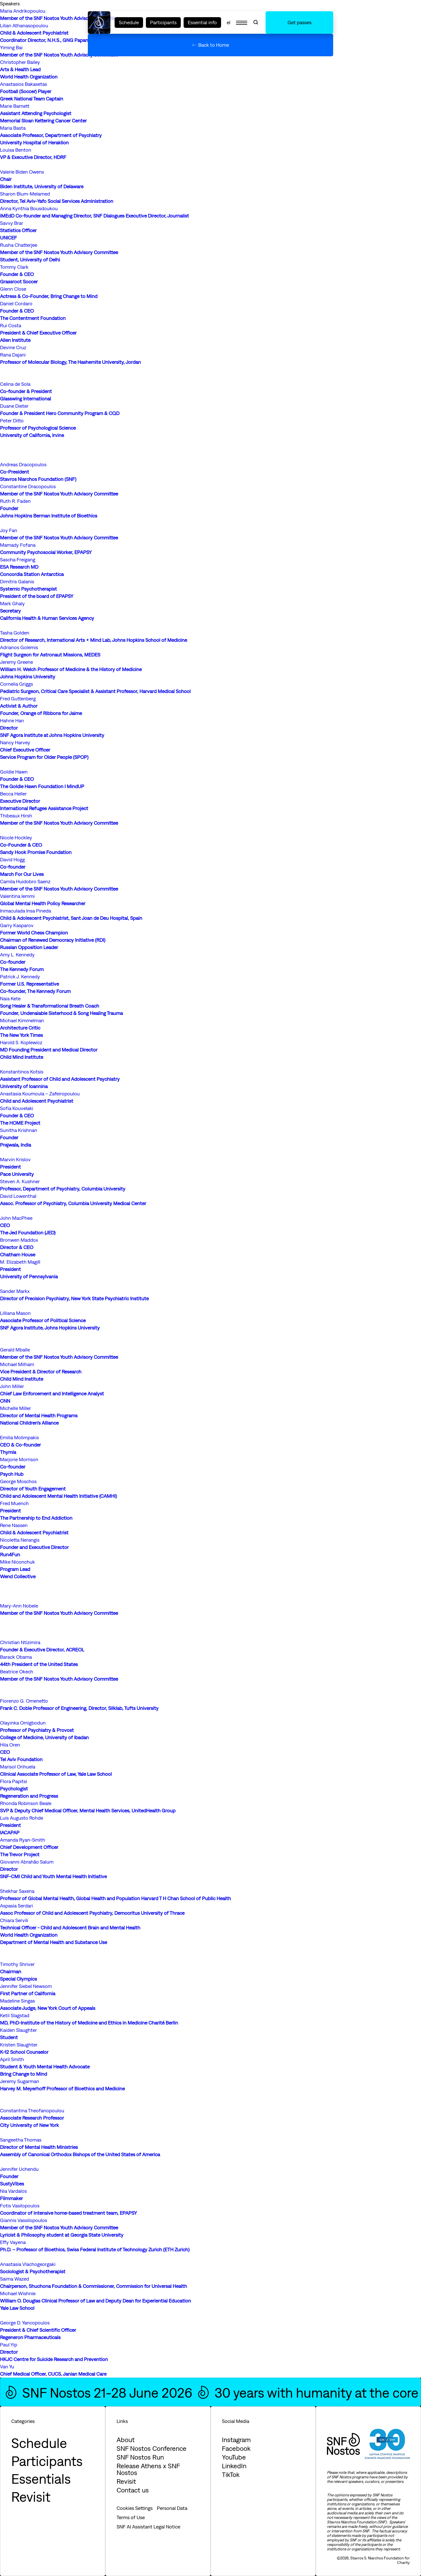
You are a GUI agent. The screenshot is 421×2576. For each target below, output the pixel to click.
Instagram (236, 2439)
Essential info (202, 22)
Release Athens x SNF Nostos (148, 2469)
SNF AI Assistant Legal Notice (148, 2527)
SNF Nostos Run (140, 2457)
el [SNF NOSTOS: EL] (228, 22)
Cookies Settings (135, 2508)
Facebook (236, 2448)
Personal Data (172, 2508)
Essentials (41, 2479)
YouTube (234, 2457)
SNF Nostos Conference (151, 2448)
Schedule (129, 22)
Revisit (30, 2497)
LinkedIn (234, 2465)
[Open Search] (255, 22)
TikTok (231, 2474)
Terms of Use (131, 2517)
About (126, 2439)
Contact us (133, 2490)
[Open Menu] (241, 22)
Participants (163, 22)
